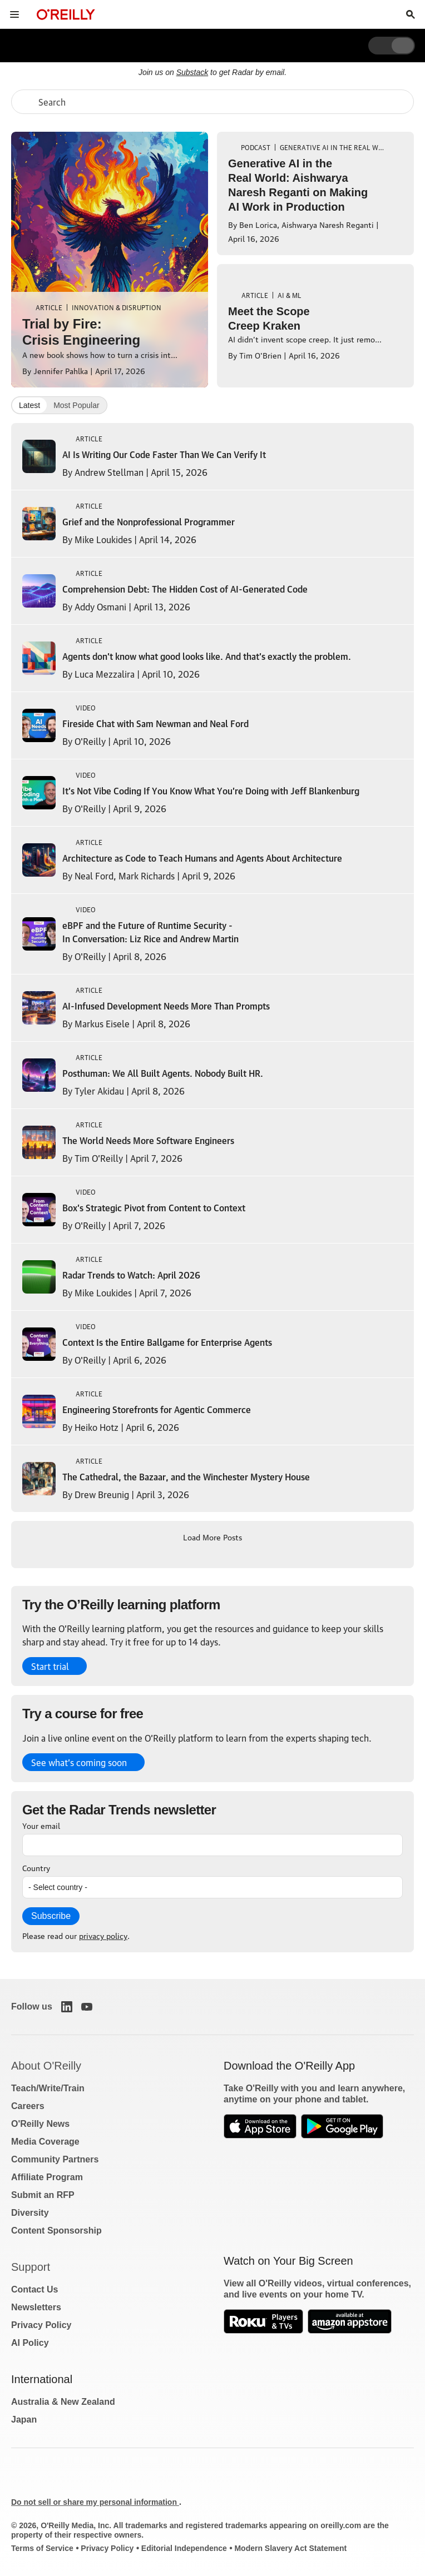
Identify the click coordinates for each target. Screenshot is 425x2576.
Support (30, 2267)
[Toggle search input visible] (410, 14)
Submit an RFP (43, 2195)
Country (36, 1867)
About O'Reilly (46, 2066)
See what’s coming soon (79, 1762)
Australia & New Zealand (63, 2401)
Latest (29, 405)
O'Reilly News (40, 2124)
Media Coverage (45, 2141)
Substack (192, 72)
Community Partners (54, 2159)
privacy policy (103, 1935)
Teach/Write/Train (48, 2088)
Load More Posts (212, 1536)
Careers (28, 2106)
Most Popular (76, 405)
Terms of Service (42, 2548)
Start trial (50, 1666)
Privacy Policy (41, 2325)
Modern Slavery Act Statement (290, 2548)
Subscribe (51, 1916)
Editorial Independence (184, 2548)
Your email (41, 1825)
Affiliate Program (47, 2177)
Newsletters (36, 2307)
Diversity (30, 2212)
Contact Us (34, 2289)
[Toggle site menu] (14, 14)
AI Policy (30, 2343)
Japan (24, 2419)
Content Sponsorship (56, 2230)
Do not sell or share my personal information (95, 2502)
